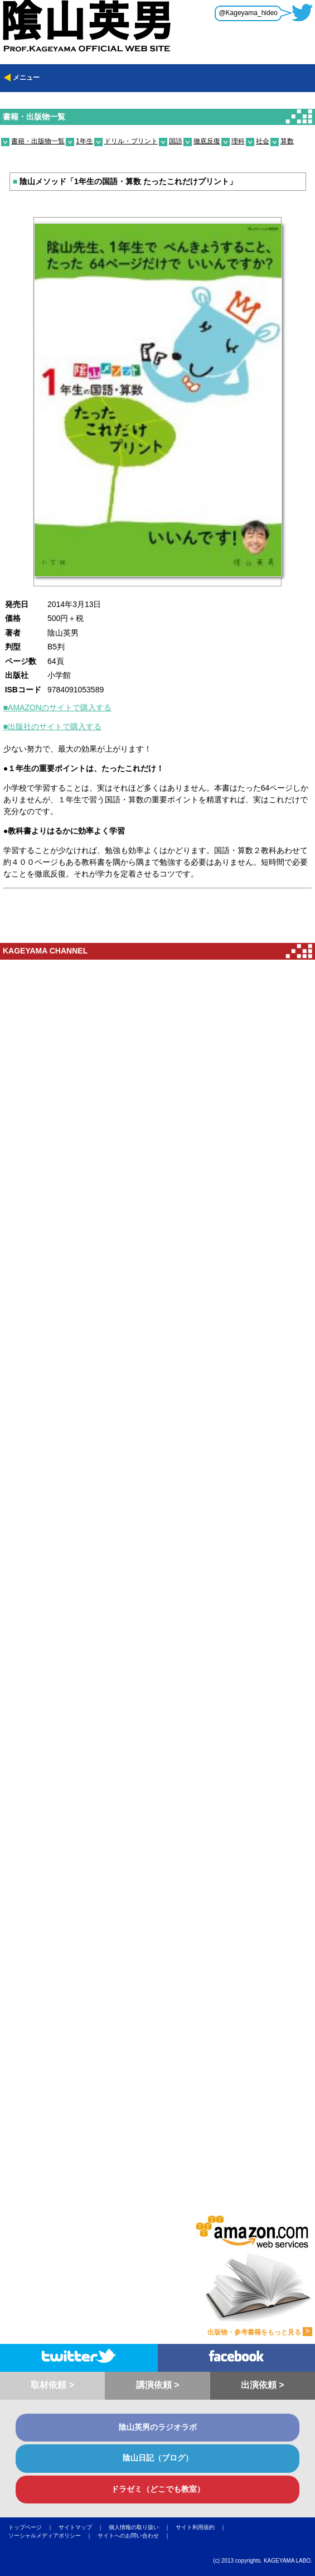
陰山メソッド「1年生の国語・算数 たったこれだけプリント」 (125, 181)
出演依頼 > (262, 2385)
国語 (175, 141)
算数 (287, 141)
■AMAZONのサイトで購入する (57, 707)
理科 (238, 141)
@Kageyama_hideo (248, 13)
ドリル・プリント (131, 141)
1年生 (84, 141)
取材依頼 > (52, 2385)
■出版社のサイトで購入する (52, 726)
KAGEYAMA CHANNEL (45, 950)
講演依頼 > (158, 2385)
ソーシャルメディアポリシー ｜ (53, 2535)
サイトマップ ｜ (84, 2527)
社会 (262, 141)
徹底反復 (206, 141)
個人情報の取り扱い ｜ (142, 2527)
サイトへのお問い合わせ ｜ (137, 2535)
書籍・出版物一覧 (34, 116)
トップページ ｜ (33, 2527)
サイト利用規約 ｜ (203, 2527)
